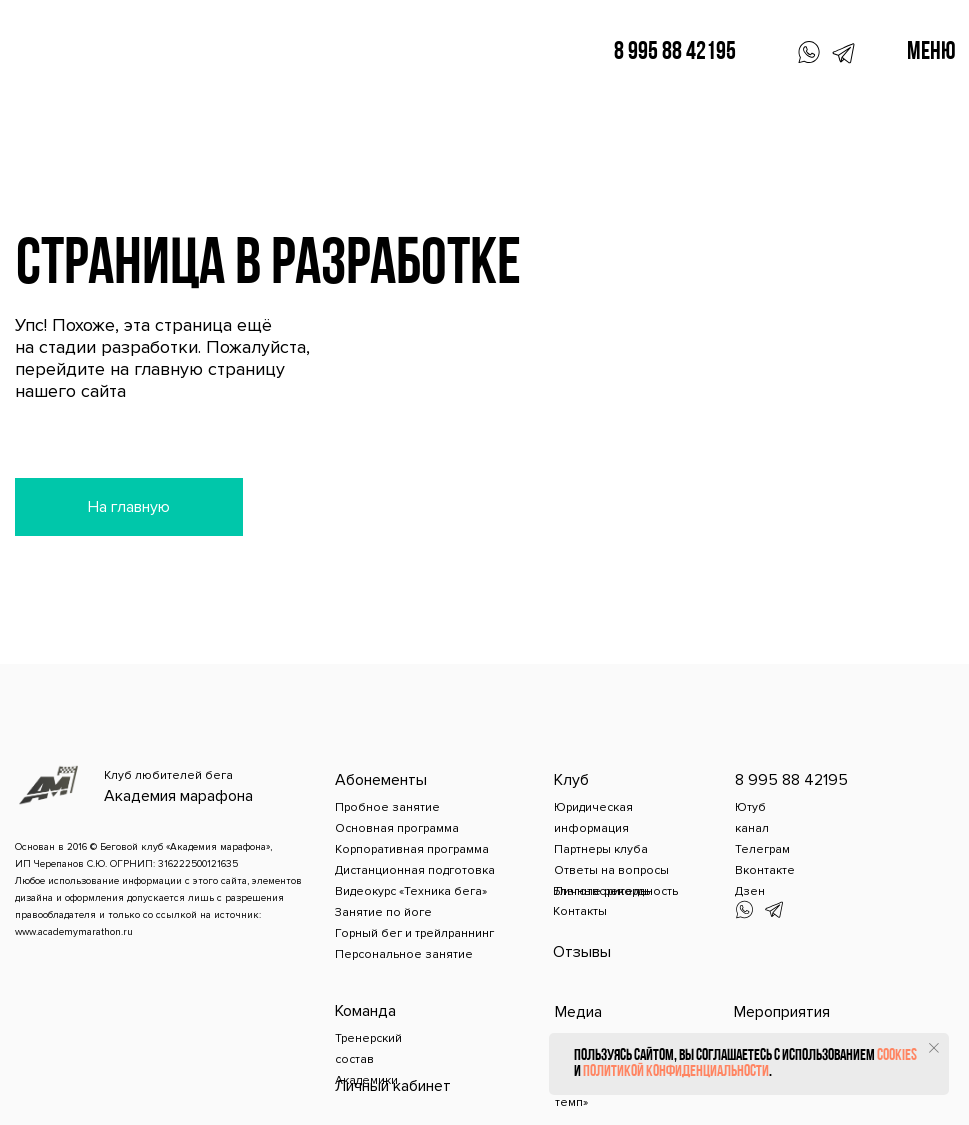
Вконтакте (765, 870)
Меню (931, 52)
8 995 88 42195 (675, 52)
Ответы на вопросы (611, 870)
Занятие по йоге (383, 912)
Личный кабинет (393, 1086)
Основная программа (397, 828)
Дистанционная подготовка (415, 870)
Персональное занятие (404, 954)
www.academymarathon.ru (74, 932)
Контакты (580, 911)
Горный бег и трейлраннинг (414, 933)
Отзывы (582, 952)
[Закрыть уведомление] (934, 1048)
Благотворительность (615, 891)
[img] (49, 786)
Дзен (750, 891)
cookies (897, 1056)
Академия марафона (178, 796)
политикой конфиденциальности (676, 1072)
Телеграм (762, 849)
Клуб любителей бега (168, 775)
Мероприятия (782, 1012)
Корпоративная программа (412, 849)
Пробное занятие (387, 807)
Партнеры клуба (601, 849)
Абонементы (381, 780)
